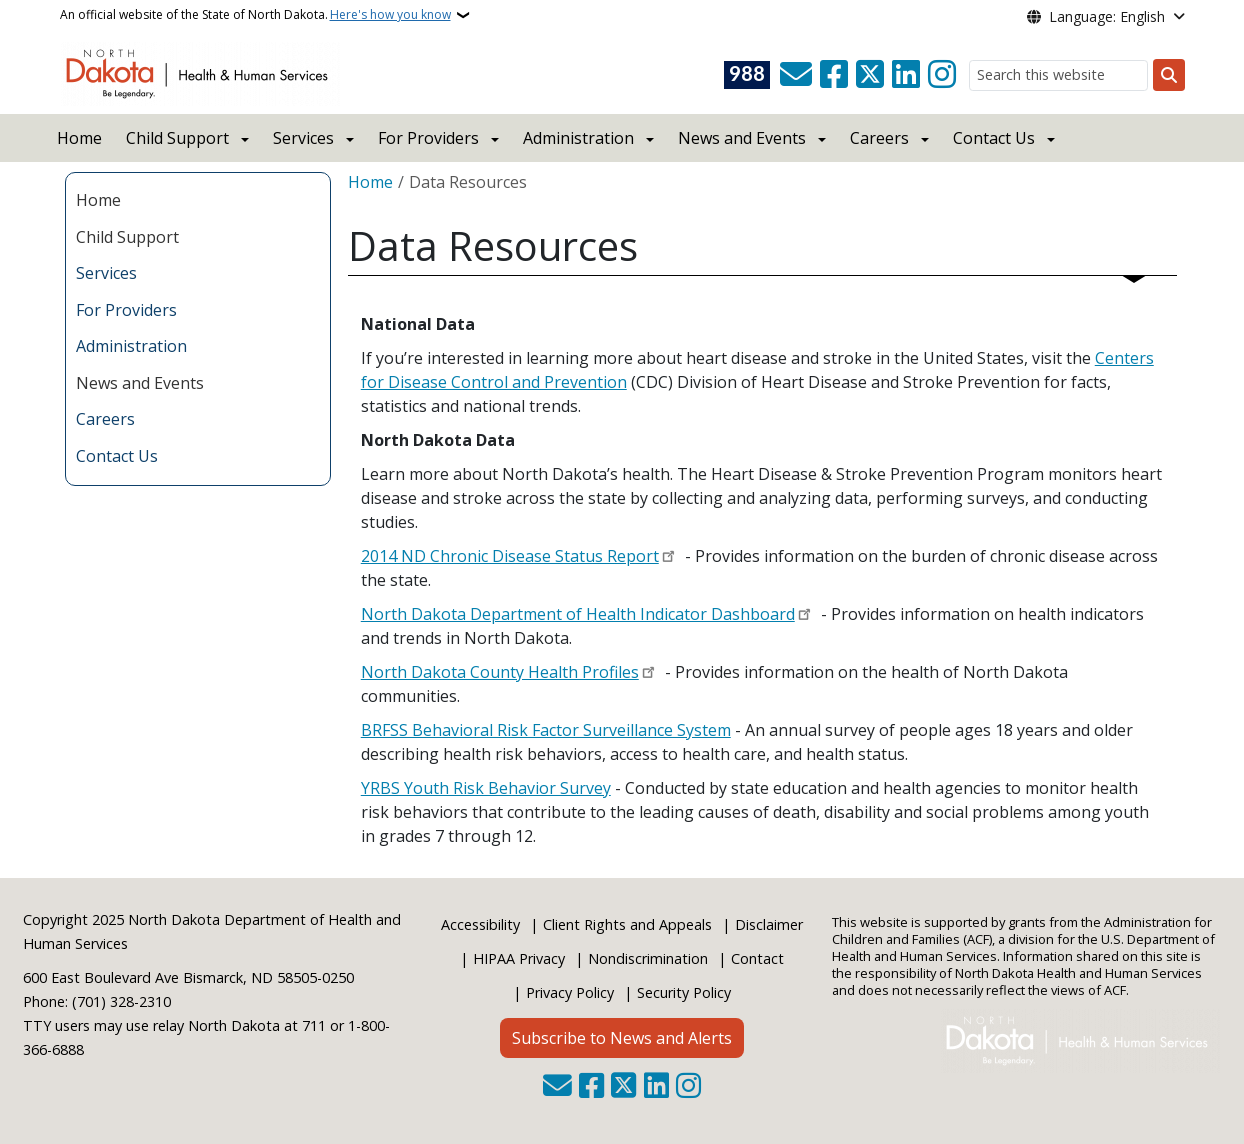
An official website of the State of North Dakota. (255, 15)
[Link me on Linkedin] (906, 75)
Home (79, 138)
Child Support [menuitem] (127, 237)
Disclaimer (769, 924)
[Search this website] (1058, 75)
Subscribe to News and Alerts (622, 1038)
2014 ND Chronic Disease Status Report (510, 556)
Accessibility (480, 924)
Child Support (177, 138)
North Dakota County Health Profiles (500, 672)
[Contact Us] (796, 75)
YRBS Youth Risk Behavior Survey (486, 788)
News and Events (742, 138)
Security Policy (684, 992)
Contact (757, 958)
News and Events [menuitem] (140, 383)
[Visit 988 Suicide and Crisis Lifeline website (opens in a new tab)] (747, 75)
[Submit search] (1169, 75)
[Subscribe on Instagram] (942, 75)
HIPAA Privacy (519, 958)
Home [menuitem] (98, 200)
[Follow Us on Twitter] (870, 75)
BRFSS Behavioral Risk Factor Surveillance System (546, 730)
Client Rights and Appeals (627, 924)
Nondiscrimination (648, 958)
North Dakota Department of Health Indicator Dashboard (578, 614)
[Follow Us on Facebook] (834, 75)
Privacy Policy (570, 992)
